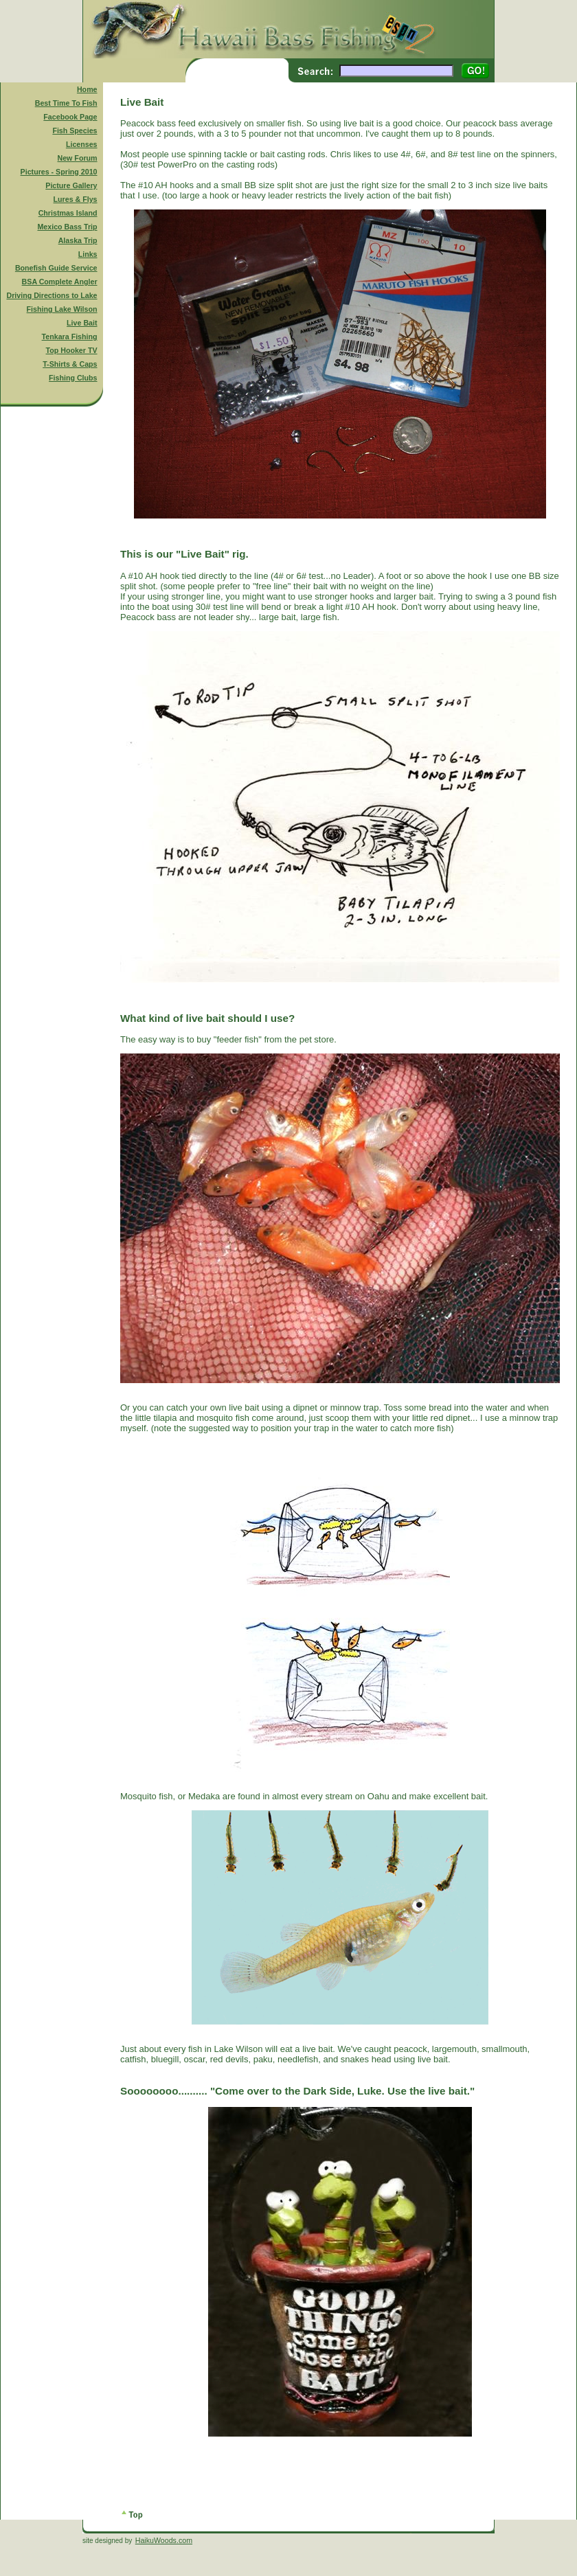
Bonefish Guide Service (56, 268)
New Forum (78, 158)
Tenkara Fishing (70, 336)
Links (88, 254)
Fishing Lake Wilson (62, 309)
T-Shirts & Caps (70, 364)
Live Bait (82, 323)
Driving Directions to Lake (51, 295)
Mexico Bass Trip (67, 227)
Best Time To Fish (66, 103)
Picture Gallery (71, 185)
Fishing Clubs (73, 378)
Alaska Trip (78, 240)
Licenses (82, 144)
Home (87, 89)
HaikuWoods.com (163, 2540)
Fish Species (74, 130)
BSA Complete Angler (60, 281)
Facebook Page (70, 117)
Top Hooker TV (72, 350)
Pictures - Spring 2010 (59, 172)
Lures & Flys (76, 199)
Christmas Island (68, 213)
